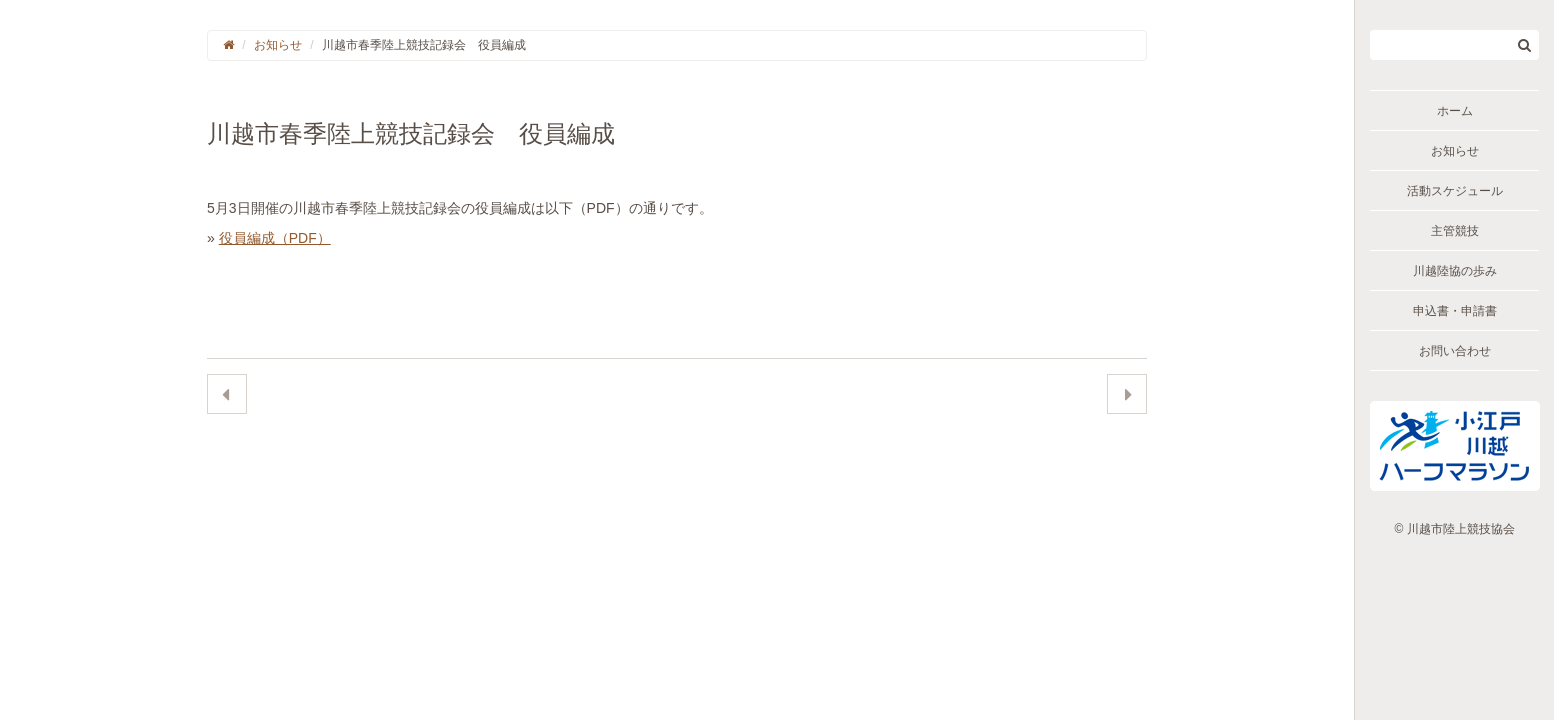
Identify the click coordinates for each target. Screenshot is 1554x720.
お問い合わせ (1455, 351)
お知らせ (1455, 151)
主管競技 (1455, 231)
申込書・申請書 (1455, 311)
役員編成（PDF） (275, 238)
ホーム (1455, 111)
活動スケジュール (1455, 191)
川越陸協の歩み (1455, 271)
